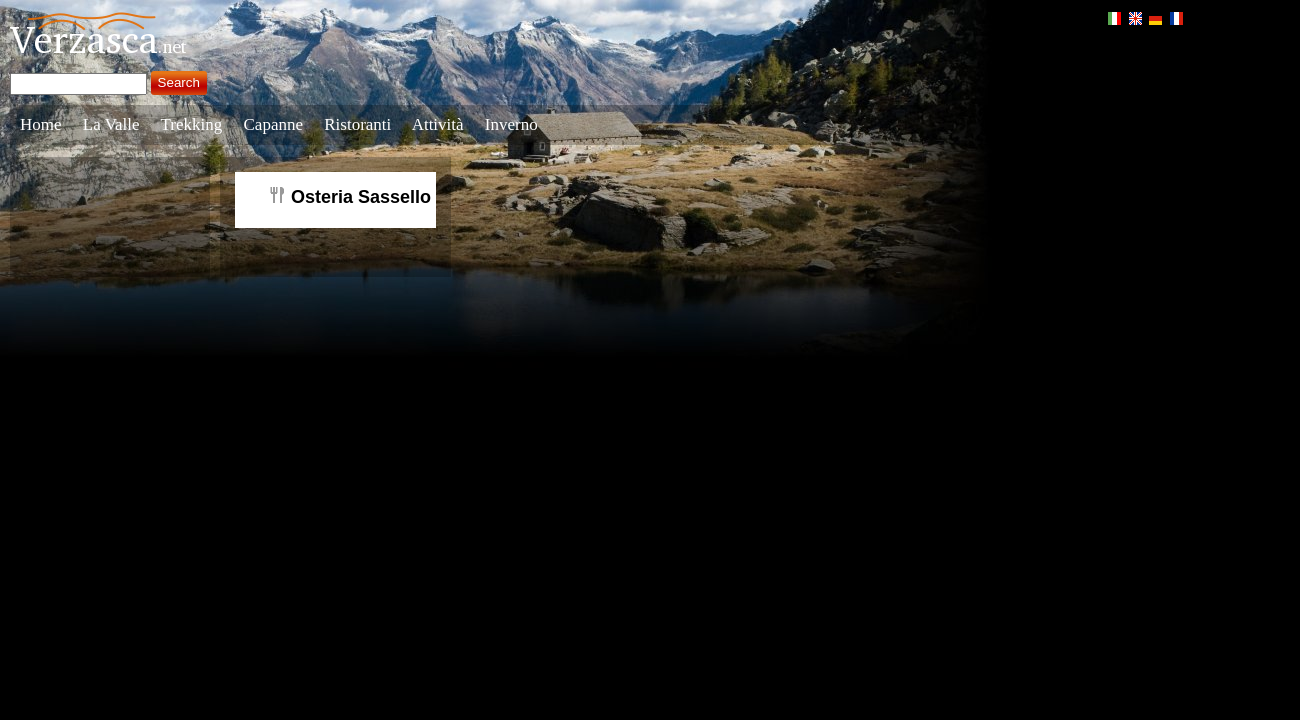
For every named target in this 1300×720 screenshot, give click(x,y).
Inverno (511, 124)
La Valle (111, 124)
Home (41, 124)
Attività (438, 124)
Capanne (273, 124)
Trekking (192, 124)
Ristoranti (357, 124)
